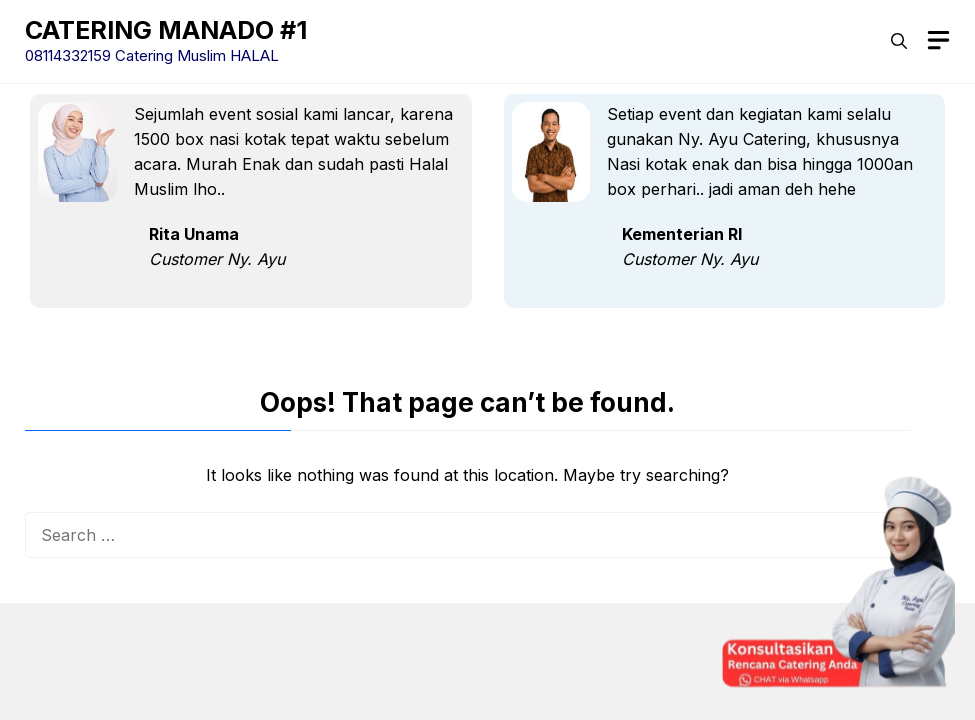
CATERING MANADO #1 (166, 30)
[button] (899, 41)
